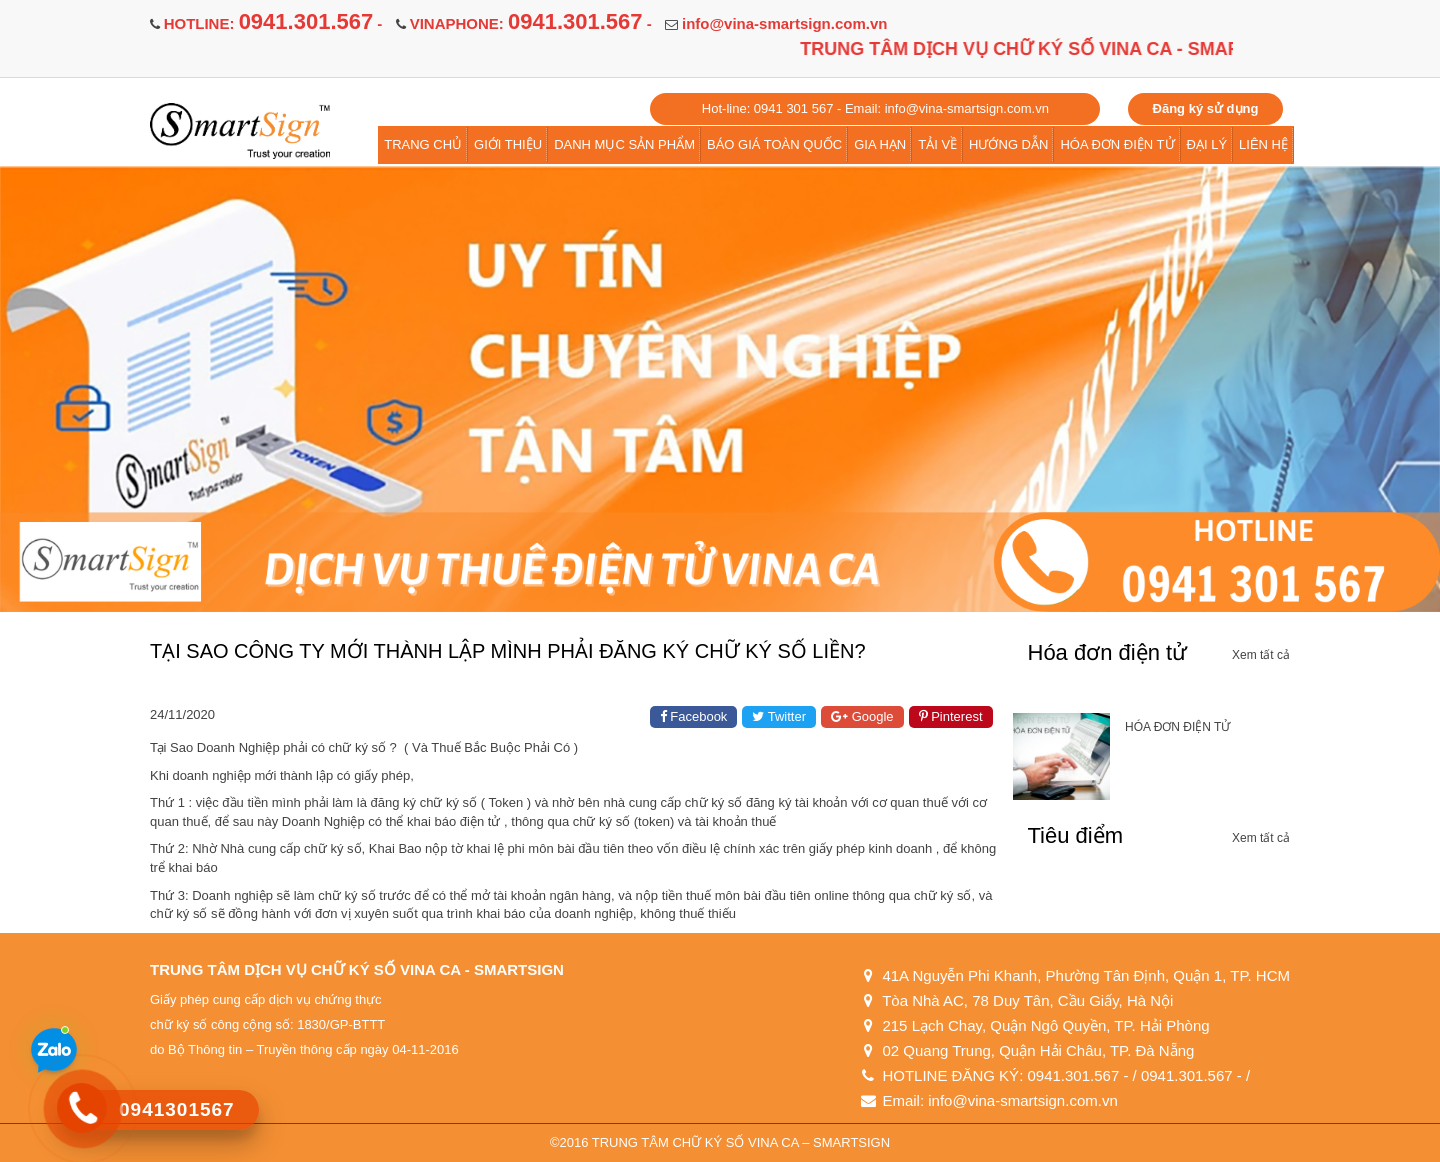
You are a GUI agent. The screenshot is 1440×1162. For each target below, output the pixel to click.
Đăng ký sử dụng (1206, 108)
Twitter (779, 716)
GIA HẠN (880, 144)
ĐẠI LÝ (1207, 144)
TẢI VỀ (937, 144)
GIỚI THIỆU (508, 144)
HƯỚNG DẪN (1008, 144)
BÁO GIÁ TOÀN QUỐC (774, 144)
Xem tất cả (1261, 655)
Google (862, 716)
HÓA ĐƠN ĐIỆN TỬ (1117, 144)
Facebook (694, 716)
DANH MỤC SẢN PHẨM (624, 144)
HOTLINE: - (273, 23)
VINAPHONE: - (531, 23)
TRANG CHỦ (423, 144)
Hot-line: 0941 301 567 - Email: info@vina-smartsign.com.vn (875, 108)
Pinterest (951, 716)
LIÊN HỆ (1263, 144)
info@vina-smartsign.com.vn (785, 23)
